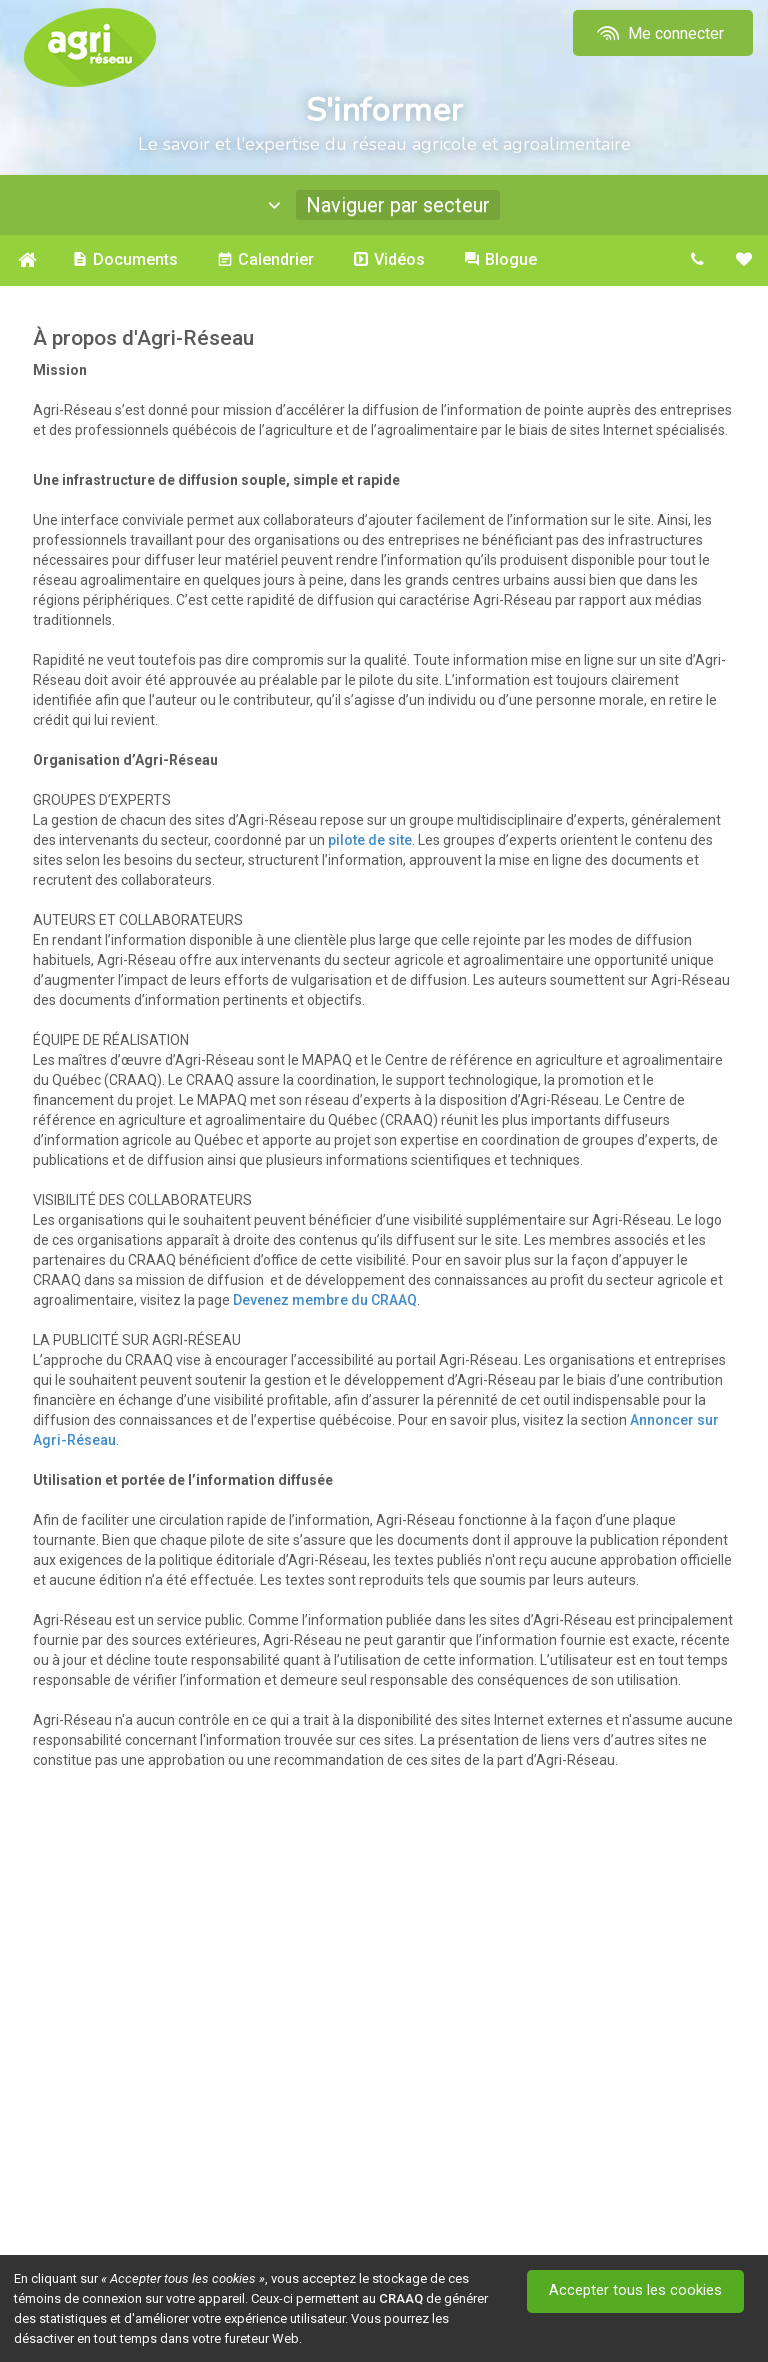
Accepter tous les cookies (636, 2291)
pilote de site (370, 840)
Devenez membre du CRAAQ (325, 1300)
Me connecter (658, 33)
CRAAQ (401, 2298)
